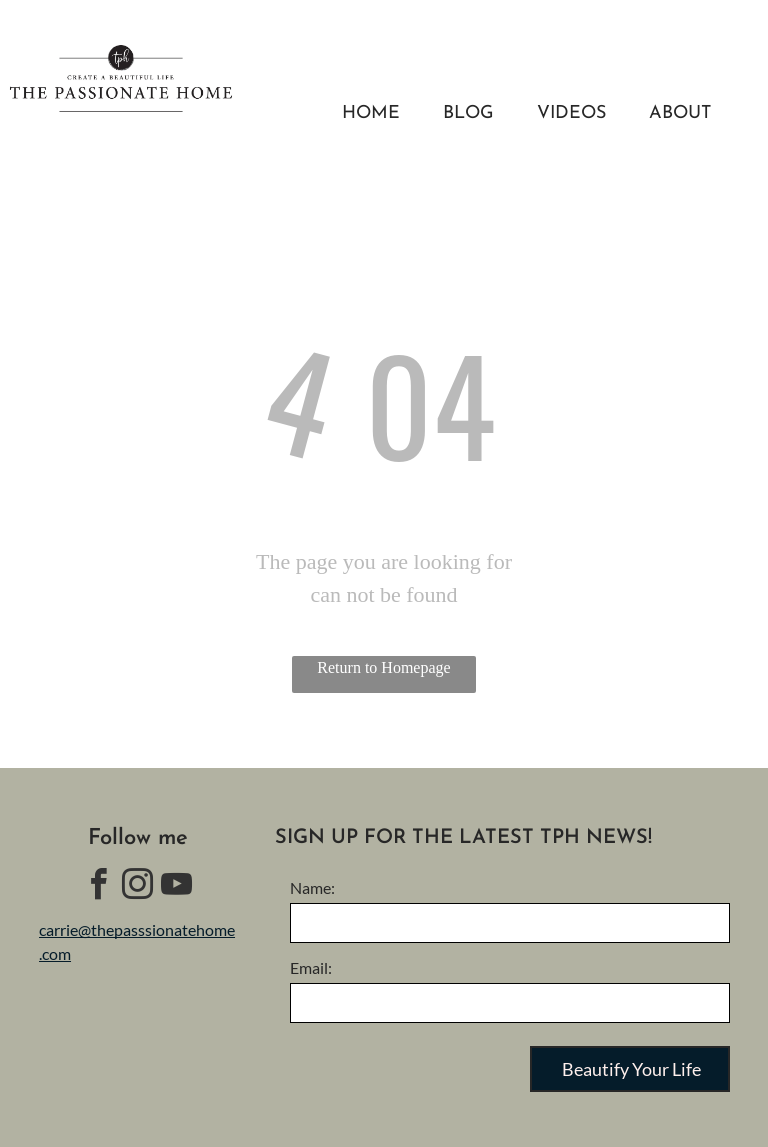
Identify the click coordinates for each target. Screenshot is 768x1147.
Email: (311, 967)
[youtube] (177, 887)
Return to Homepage (383, 667)
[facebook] (99, 887)
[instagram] (138, 887)
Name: (312, 887)
